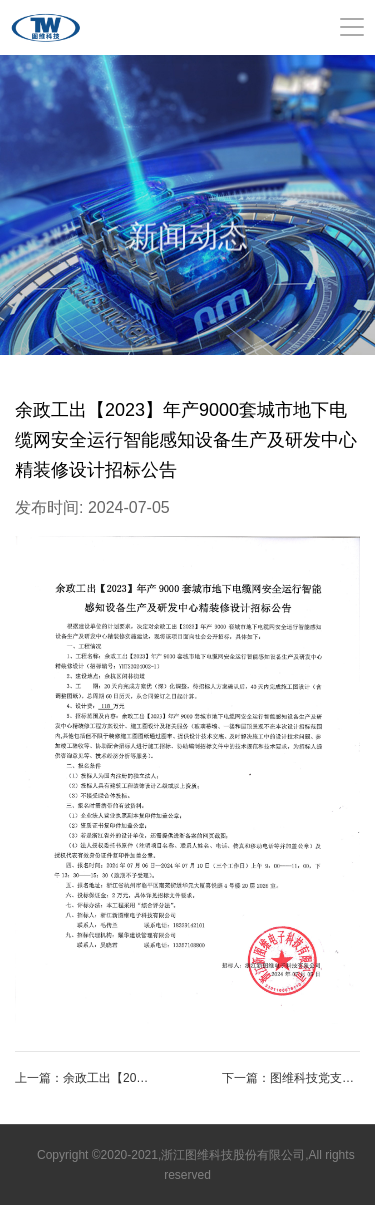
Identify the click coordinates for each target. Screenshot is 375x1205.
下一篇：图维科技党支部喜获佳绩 (291, 1078)
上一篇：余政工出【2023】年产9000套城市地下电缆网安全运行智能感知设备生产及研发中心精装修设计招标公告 (84, 1078)
